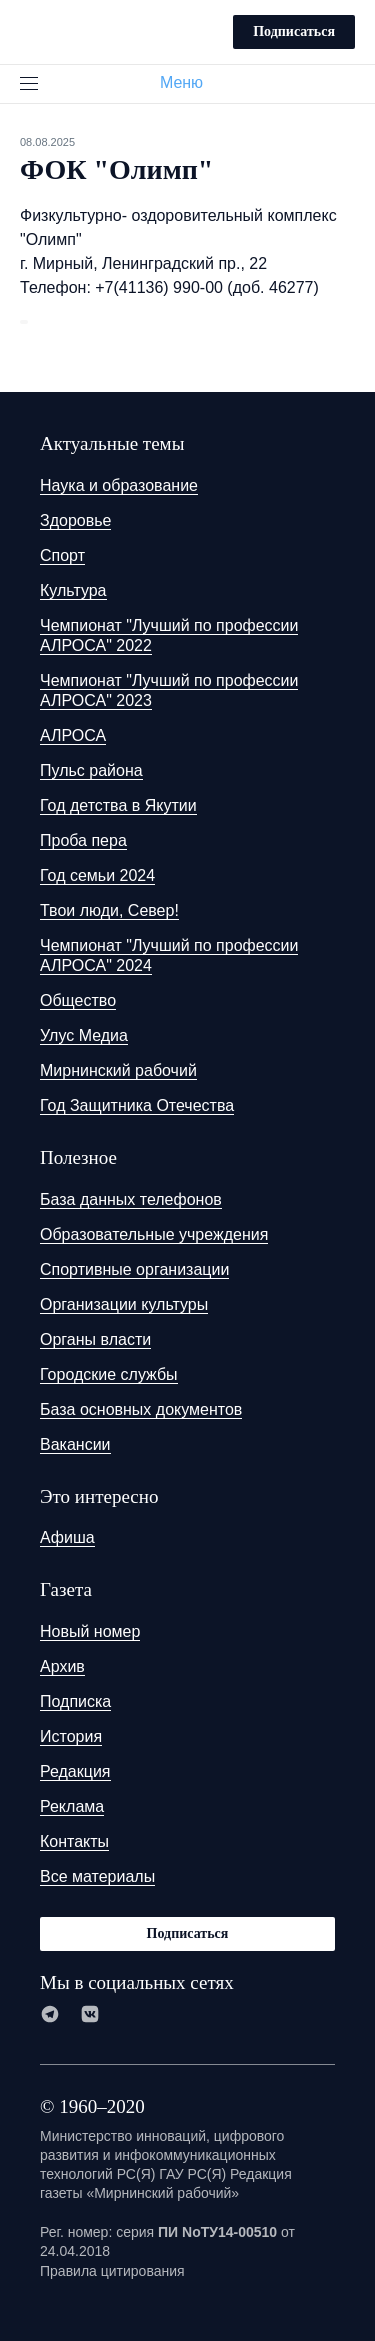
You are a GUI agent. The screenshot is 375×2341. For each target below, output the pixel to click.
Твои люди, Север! (109, 910)
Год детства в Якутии (118, 805)
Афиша (67, 1537)
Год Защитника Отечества (137, 1105)
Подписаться (294, 31)
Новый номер (90, 1631)
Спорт (62, 555)
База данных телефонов (131, 1199)
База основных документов (141, 1409)
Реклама (72, 1806)
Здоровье (75, 520)
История (71, 1736)
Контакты (74, 1841)
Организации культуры (124, 1304)
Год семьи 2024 (97, 875)
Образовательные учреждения (154, 1234)
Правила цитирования (112, 2271)
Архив (62, 1666)
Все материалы (97, 1876)
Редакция (75, 1771)
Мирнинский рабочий (118, 1070)
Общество (78, 1000)
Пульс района (91, 770)
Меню (189, 82)
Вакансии (75, 1444)
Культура (73, 590)
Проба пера (83, 840)
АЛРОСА (73, 735)
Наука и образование (119, 485)
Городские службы (109, 1374)
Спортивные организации (134, 1269)
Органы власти (95, 1339)
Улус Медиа (84, 1035)
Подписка (75, 1701)
